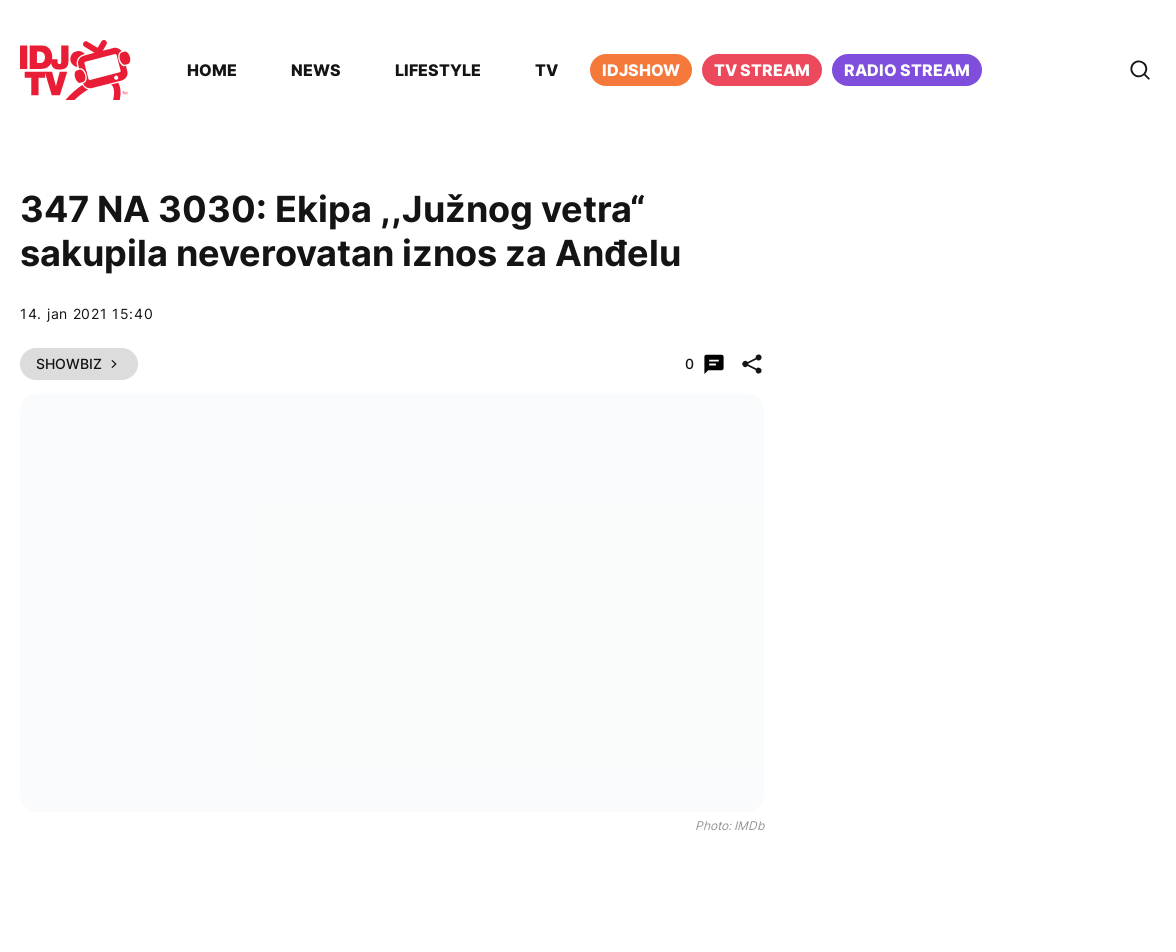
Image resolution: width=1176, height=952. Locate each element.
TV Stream (762, 70)
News (316, 70)
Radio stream (907, 70)
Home (212, 70)
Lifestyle (438, 70)
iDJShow (641, 70)
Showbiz (79, 363)
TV (546, 70)
